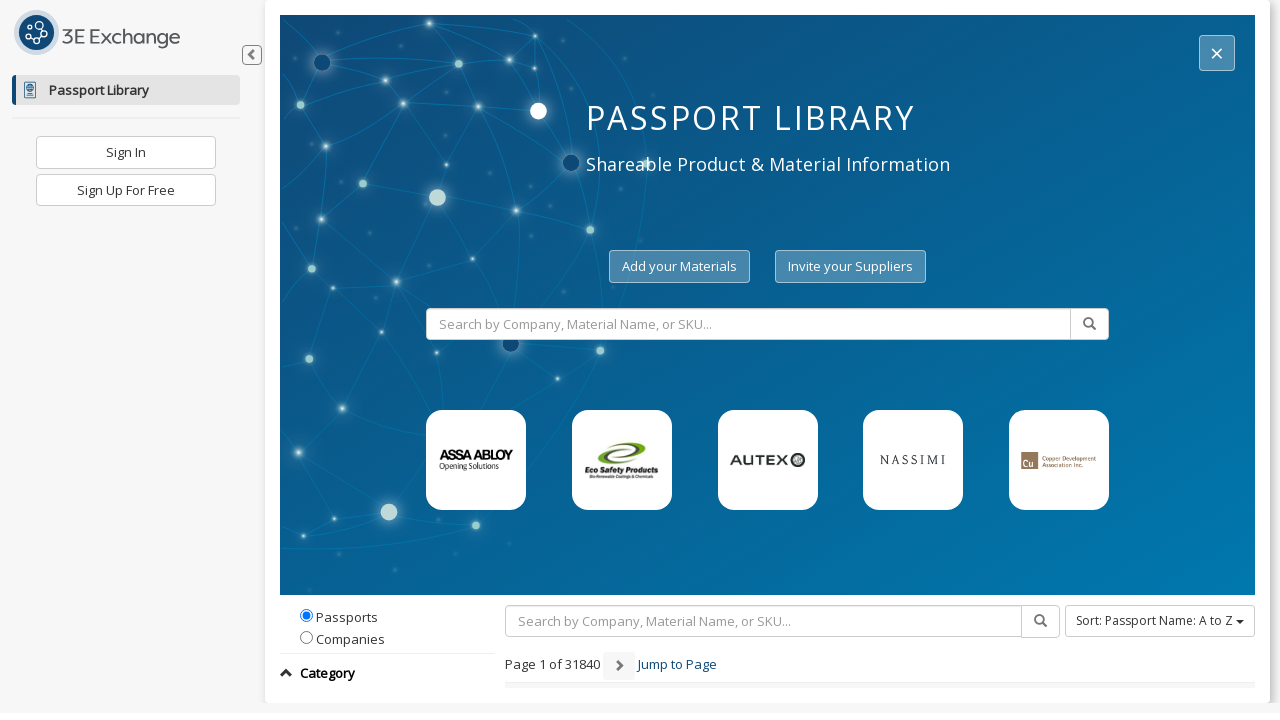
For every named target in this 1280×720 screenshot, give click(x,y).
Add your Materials (679, 266)
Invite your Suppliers (850, 266)
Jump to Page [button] (677, 665)
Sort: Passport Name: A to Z (1160, 620)
